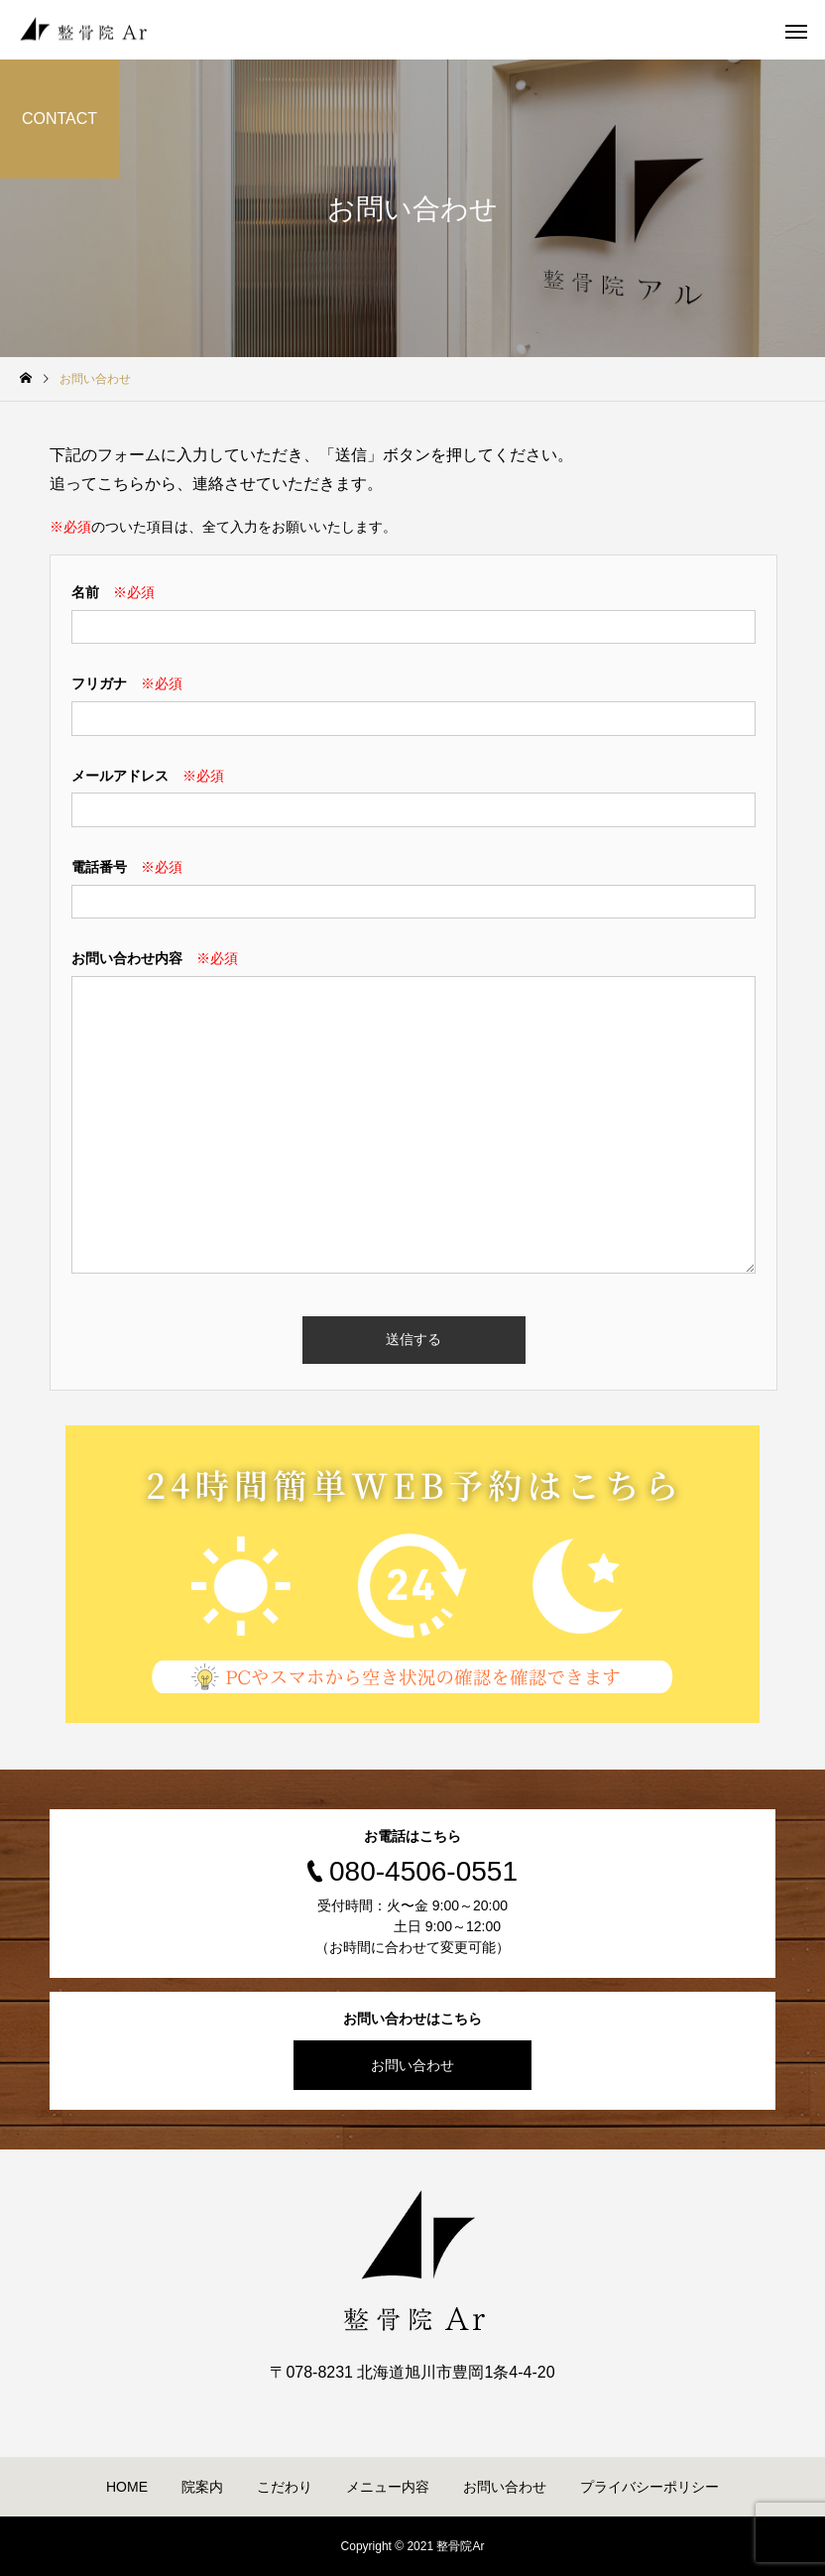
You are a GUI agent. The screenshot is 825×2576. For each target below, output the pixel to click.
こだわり (284, 2487)
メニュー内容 (387, 2487)
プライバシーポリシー (649, 2487)
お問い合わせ (412, 2065)
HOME (127, 2487)
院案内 (202, 2487)
